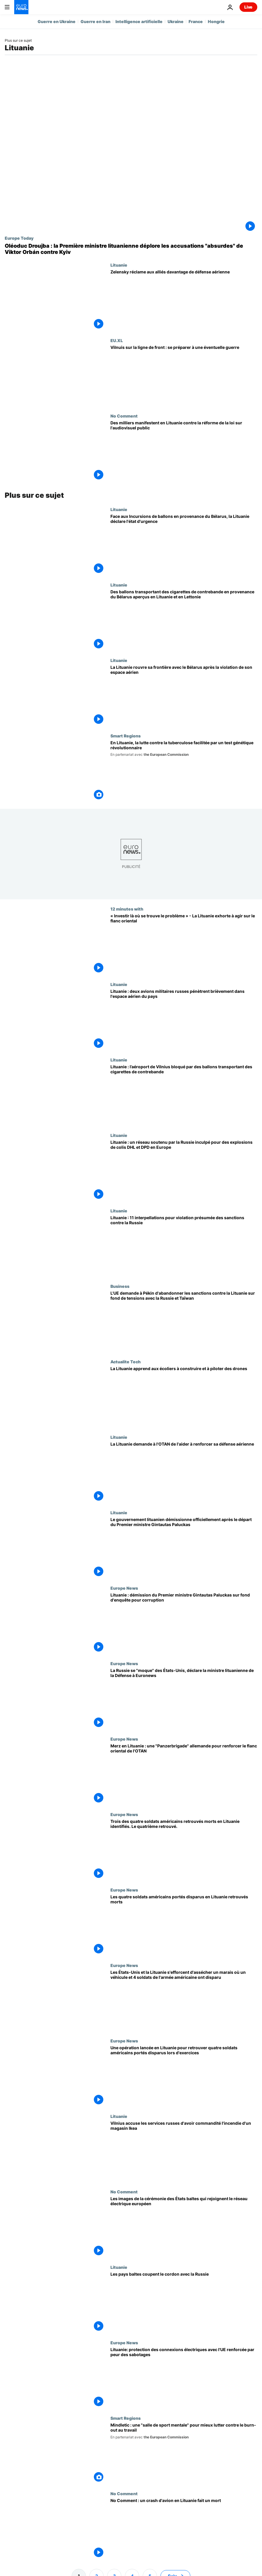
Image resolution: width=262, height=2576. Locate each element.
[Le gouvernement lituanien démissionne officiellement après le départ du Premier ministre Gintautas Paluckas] (183, 1547)
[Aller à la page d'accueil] (21, 7)
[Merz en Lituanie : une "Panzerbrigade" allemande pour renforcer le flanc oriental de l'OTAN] (183, 1774)
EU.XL (116, 340)
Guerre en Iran (95, 21)
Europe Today (19, 238)
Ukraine (176, 21)
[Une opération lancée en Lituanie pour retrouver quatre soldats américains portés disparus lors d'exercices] (183, 2076)
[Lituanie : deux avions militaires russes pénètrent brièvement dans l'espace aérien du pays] (183, 1019)
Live (248, 6)
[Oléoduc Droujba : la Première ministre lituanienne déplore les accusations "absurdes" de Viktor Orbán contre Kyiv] (131, 249)
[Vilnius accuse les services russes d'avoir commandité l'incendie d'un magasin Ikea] (183, 2151)
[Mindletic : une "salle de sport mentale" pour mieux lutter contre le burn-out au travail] (183, 2453)
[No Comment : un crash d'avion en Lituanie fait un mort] (183, 2528)
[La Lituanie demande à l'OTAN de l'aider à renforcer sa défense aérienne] (183, 1472)
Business (119, 1286)
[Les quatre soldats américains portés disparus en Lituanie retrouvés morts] (183, 1925)
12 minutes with (126, 908)
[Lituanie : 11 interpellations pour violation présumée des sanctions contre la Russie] (183, 1246)
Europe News (124, 1588)
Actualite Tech (125, 1361)
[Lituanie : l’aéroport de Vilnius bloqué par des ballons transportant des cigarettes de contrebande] (183, 1095)
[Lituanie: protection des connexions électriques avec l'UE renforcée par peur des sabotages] (183, 2378)
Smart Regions (125, 735)
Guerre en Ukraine (56, 21)
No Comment (124, 415)
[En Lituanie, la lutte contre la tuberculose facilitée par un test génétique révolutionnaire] (183, 771)
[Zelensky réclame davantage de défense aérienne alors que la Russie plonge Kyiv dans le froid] (183, 300)
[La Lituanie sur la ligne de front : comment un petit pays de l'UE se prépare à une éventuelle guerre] (183, 375)
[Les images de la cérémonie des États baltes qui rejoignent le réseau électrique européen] (183, 2227)
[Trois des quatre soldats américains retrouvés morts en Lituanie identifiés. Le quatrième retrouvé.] (183, 1849)
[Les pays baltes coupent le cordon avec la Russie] (183, 2302)
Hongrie (216, 21)
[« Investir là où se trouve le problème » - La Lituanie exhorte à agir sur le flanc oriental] (183, 944)
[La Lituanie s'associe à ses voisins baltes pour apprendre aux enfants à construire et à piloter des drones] (183, 1397)
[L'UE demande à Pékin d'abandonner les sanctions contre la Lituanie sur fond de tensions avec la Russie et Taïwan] (183, 1321)
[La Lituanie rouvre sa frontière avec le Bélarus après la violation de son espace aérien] (183, 695)
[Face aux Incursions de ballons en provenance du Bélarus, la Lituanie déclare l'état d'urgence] (183, 544)
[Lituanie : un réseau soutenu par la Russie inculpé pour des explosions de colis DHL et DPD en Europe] (183, 1170)
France (196, 21)
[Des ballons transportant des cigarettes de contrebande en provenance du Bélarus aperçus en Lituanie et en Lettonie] (183, 620)
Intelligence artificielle (139, 21)
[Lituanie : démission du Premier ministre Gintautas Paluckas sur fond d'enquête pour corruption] (183, 1623)
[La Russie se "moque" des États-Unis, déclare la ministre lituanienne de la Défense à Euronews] (183, 1698)
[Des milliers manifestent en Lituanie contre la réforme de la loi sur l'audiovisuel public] (183, 451)
